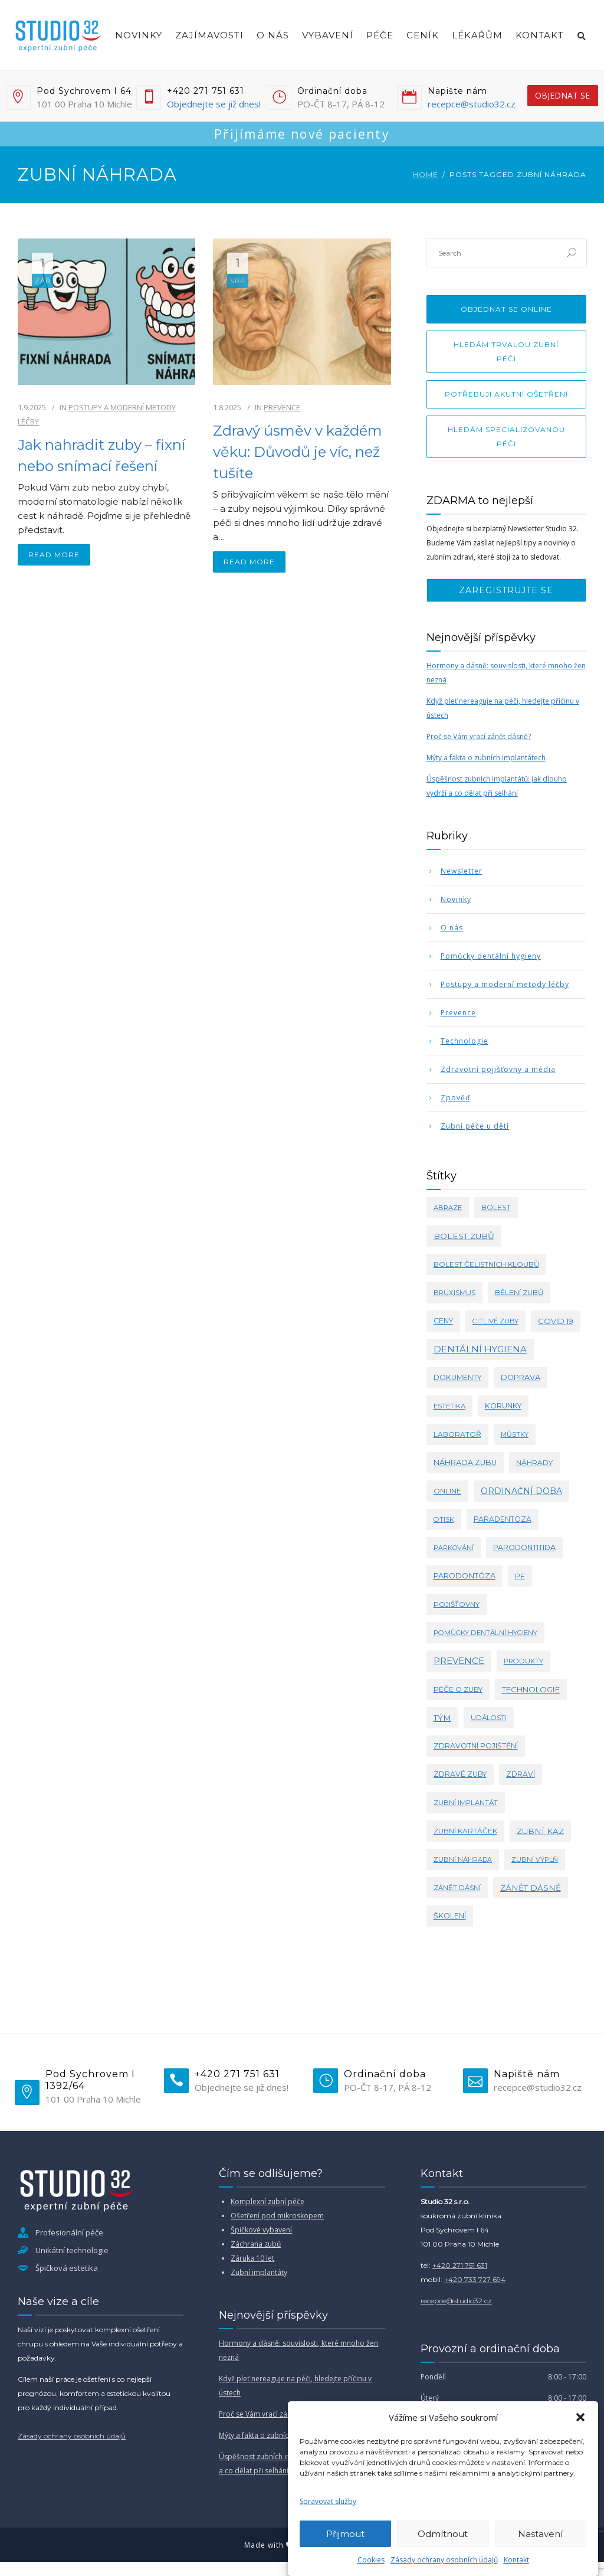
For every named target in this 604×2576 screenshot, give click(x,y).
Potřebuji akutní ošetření (506, 394)
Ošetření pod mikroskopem (277, 2216)
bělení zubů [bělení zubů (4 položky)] (519, 1292)
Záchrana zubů (256, 2244)
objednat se (562, 95)
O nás (273, 35)
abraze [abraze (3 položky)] (448, 1208)
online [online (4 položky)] (447, 1490)
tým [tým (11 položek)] (442, 1717)
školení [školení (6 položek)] (450, 1915)
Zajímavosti (209, 35)
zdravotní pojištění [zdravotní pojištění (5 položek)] (476, 1745)
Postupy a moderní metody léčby (505, 984)
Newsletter (461, 871)
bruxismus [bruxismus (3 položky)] (454, 1293)
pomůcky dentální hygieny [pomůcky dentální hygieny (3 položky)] (485, 1633)
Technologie (464, 1041)
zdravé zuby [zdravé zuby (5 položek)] (460, 1774)
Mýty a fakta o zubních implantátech (486, 758)
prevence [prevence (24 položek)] (459, 1660)
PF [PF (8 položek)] (520, 1576)
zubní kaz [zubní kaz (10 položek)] (540, 1831)
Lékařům (477, 35)
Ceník (422, 35)
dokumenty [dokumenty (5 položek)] (457, 1377)
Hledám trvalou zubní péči (506, 351)
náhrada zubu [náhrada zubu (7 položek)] (465, 1462)
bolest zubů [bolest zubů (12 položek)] (464, 1236)
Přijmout (345, 2533)
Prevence (282, 407)
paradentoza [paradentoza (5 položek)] (502, 1519)
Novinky (138, 35)
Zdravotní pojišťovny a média (498, 1069)
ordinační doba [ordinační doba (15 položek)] (521, 1491)
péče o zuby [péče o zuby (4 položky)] (458, 1689)
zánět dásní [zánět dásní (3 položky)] (457, 1888)
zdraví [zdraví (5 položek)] (520, 1774)
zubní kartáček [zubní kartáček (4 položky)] (465, 1830)
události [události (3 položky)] (489, 1718)
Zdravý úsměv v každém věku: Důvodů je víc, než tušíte (297, 452)
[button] (580, 2417)
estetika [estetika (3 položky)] (449, 1406)
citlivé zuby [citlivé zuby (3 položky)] (495, 1321)
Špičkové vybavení (261, 2230)
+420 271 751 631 (459, 2265)
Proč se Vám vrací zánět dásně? (478, 736)
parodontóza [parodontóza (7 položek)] (464, 1575)
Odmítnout (443, 2533)
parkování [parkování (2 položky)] (454, 1548)
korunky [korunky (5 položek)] (503, 1405)
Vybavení (327, 35)
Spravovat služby (328, 2501)
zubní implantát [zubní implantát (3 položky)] (466, 1803)
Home (425, 174)
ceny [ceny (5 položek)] (443, 1320)
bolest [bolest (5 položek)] (496, 1207)
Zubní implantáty (259, 2272)
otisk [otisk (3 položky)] (444, 1519)
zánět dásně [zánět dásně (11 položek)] (530, 1887)
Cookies (371, 2560)
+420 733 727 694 (474, 2279)
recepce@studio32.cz (472, 104)
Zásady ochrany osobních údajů (444, 2560)
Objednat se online (506, 309)
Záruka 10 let (252, 2258)
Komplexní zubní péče (267, 2201)
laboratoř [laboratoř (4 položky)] (457, 1434)
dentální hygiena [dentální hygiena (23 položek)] (480, 1349)
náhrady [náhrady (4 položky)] (534, 1462)
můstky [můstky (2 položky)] (514, 1434)
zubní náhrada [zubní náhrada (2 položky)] (463, 1859)
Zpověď (455, 1098)
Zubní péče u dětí (475, 1126)
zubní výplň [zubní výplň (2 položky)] (534, 1859)
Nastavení (540, 2533)
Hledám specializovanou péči (506, 436)
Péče (379, 35)
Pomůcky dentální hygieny (491, 956)
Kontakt (516, 2560)
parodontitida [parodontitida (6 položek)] (524, 1547)
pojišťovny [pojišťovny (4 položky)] (457, 1604)
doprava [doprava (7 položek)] (520, 1377)
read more (54, 554)
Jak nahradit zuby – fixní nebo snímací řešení (101, 455)
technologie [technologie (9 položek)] (531, 1689)
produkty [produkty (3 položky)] (523, 1661)
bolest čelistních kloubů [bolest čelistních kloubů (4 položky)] (486, 1264)
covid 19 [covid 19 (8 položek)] (555, 1321)
